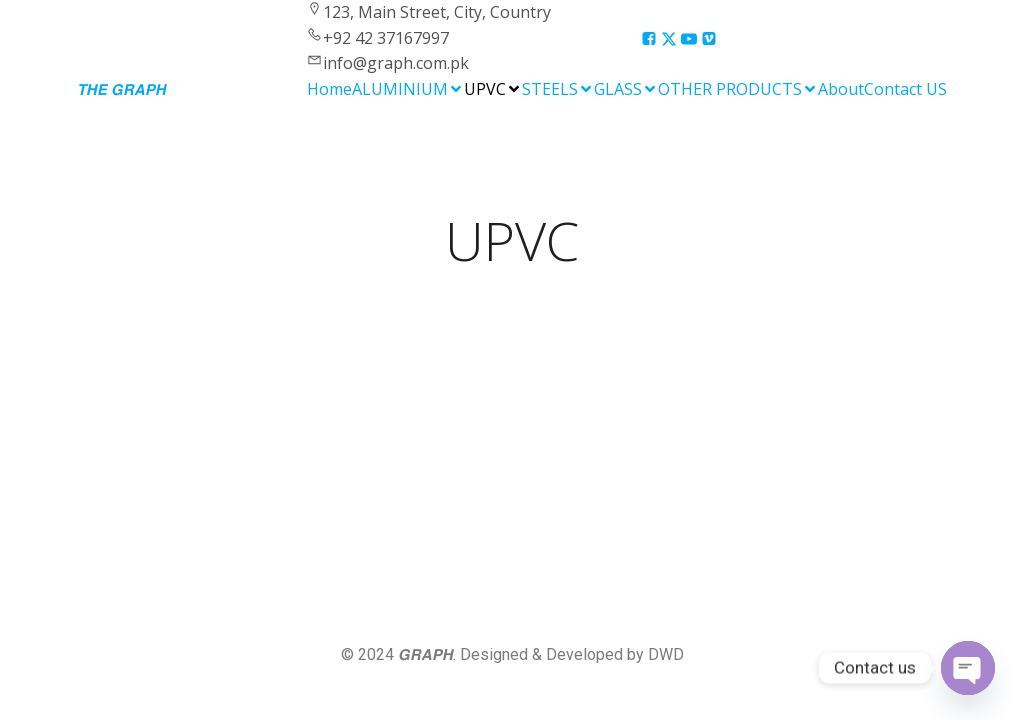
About (841, 89)
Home (329, 89)
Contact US (905, 89)
